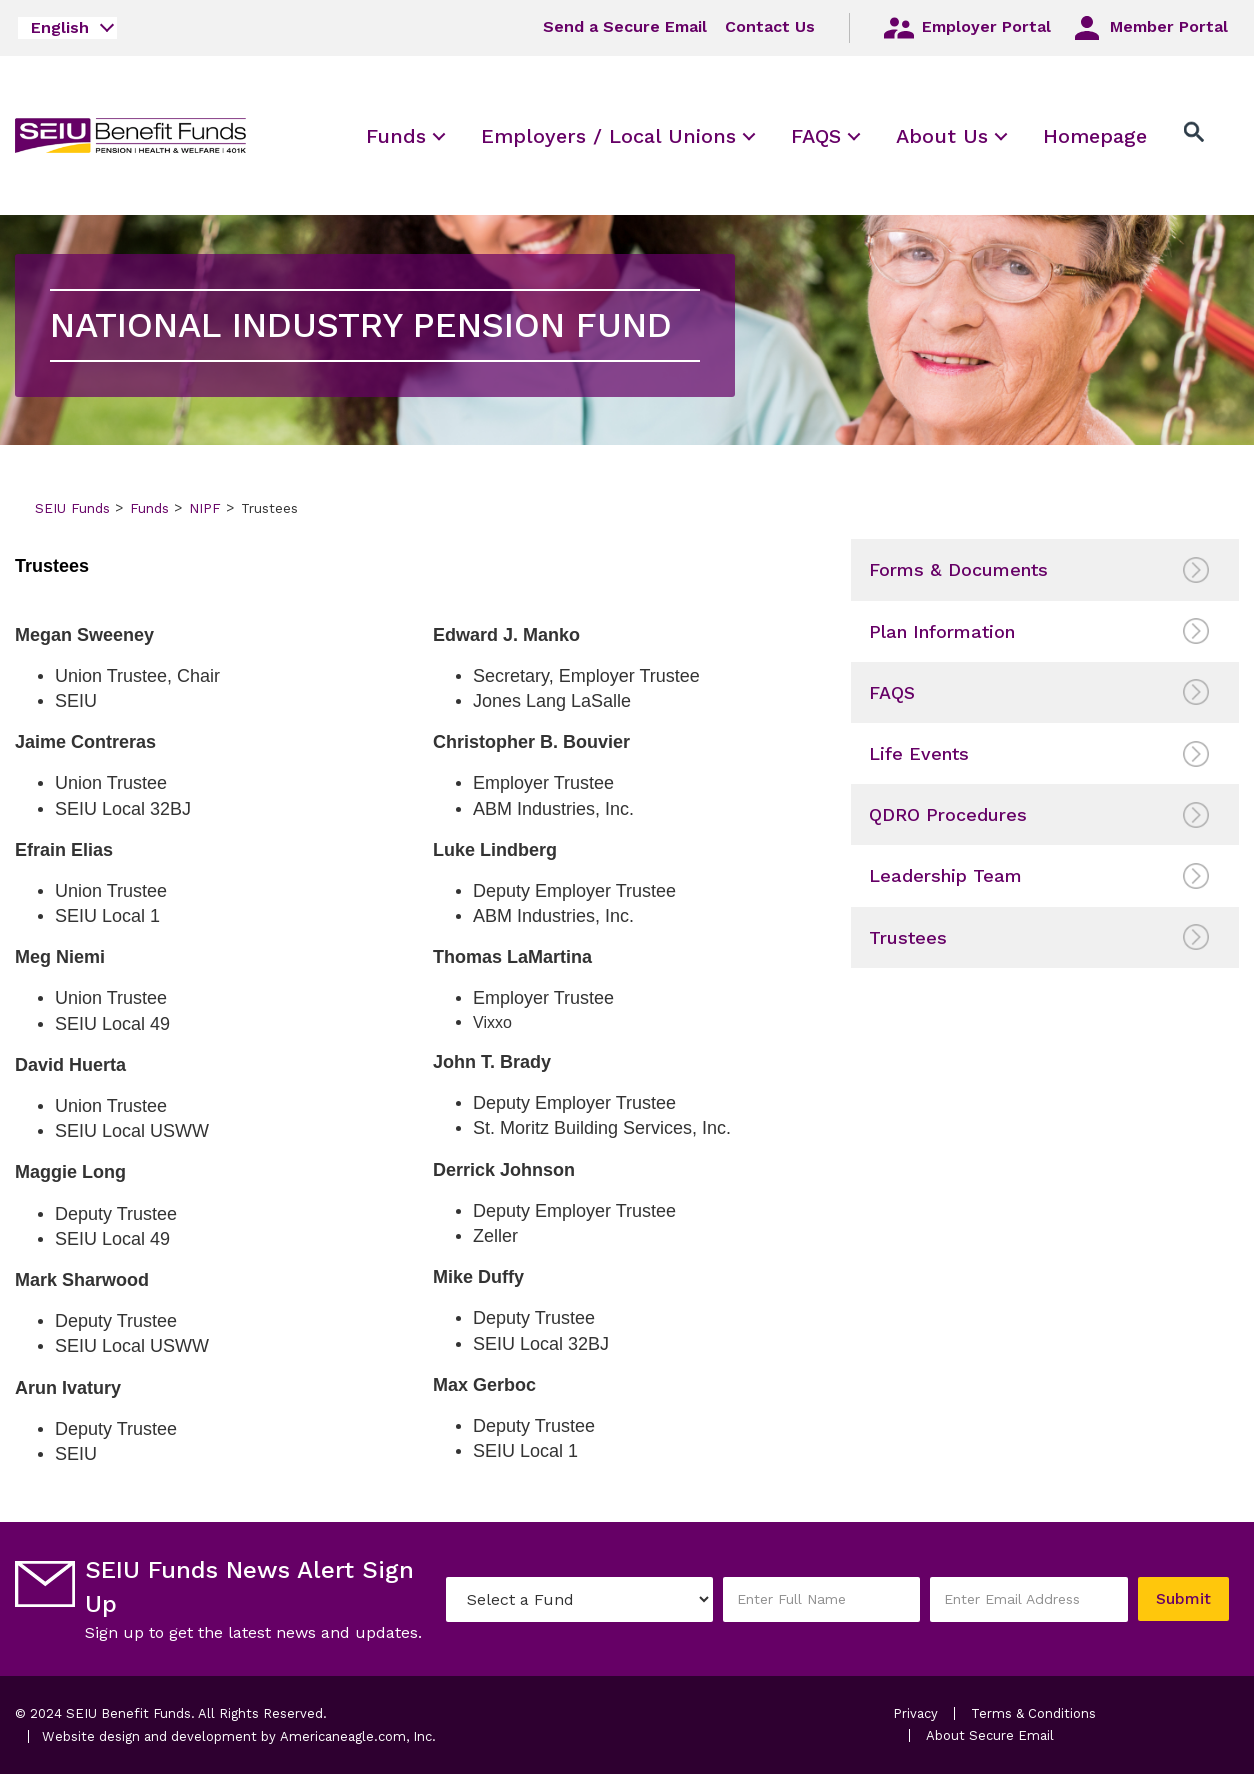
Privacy (915, 1713)
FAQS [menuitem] (892, 692)
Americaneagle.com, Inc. (358, 1736)
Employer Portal (966, 28)
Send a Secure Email (625, 26)
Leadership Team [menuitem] (945, 875)
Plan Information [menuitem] (942, 631)
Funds (149, 508)
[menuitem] (396, 135)
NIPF (205, 508)
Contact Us (770, 26)
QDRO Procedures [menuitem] (948, 814)
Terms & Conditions (1033, 1713)
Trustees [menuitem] (908, 937)
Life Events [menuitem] (919, 753)
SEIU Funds (72, 508)
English (60, 27)
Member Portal (1148, 28)
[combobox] (67, 28)
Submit (1183, 1598)
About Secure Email (990, 1735)
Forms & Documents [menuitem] (958, 569)
